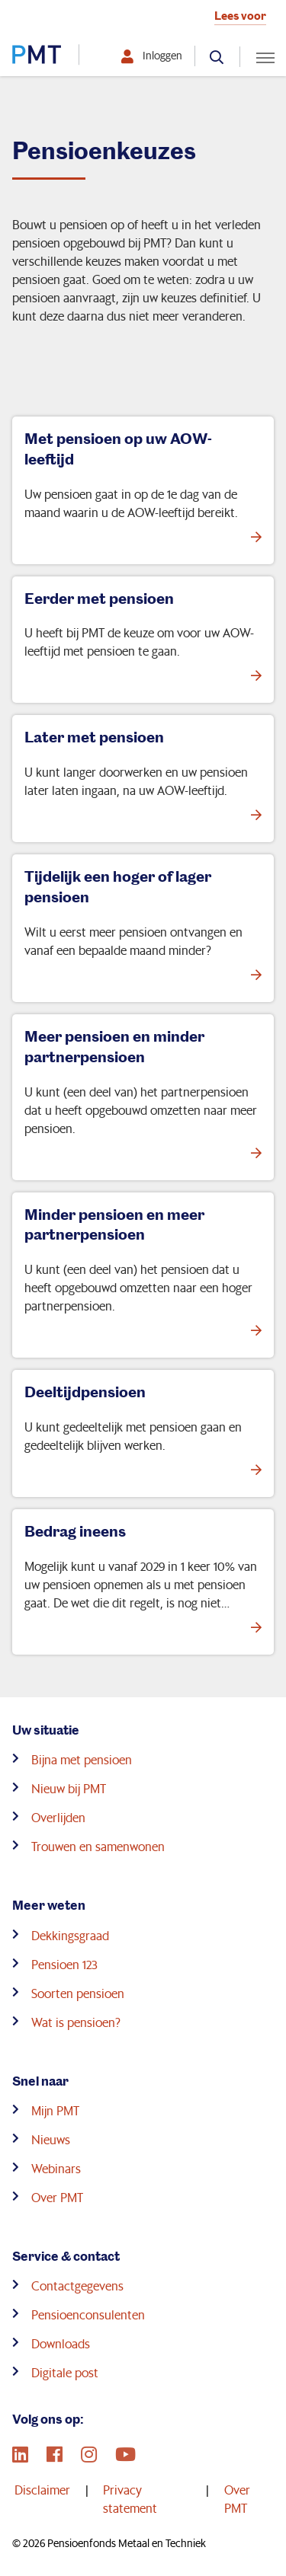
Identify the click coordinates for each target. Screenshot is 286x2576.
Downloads (60, 2343)
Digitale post (64, 2372)
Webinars (56, 2168)
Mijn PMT (55, 2110)
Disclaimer (42, 2490)
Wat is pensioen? (76, 2022)
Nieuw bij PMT (68, 1788)
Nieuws (50, 2139)
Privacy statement (130, 2499)
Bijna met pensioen (81, 1759)
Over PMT (57, 2197)
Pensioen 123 (64, 1964)
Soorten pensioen (77, 1993)
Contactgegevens (77, 2286)
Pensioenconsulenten (88, 2314)
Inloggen (162, 55)
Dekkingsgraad (70, 1935)
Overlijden (58, 1817)
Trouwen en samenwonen (98, 1846)
